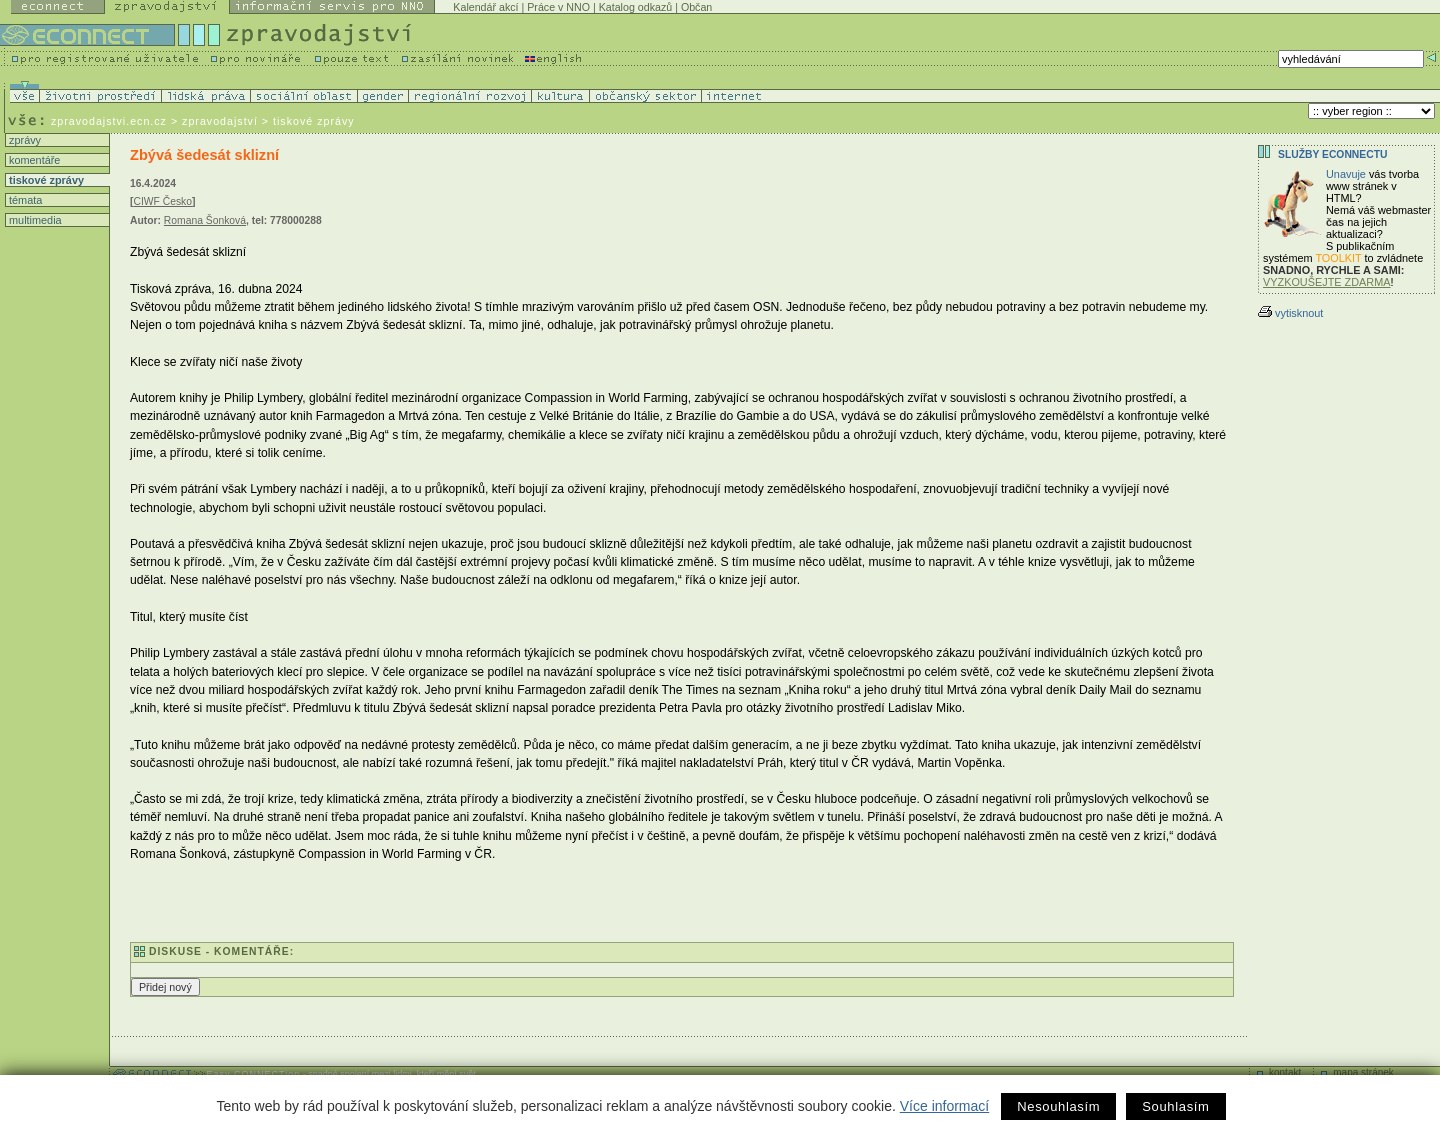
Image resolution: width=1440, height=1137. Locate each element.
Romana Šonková (205, 220)
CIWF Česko (162, 201)
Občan (696, 7)
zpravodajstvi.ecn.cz (109, 121)
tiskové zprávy (45, 180)
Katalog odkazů (635, 7)
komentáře (33, 160)
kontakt (1285, 1072)
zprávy (23, 140)
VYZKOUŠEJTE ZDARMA (1327, 282)
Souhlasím (1175, 1106)
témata (24, 200)
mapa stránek (1363, 1072)
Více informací (944, 1106)
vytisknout (1290, 313)
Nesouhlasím (1058, 1106)
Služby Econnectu (1332, 154)
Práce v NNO (558, 7)
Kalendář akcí (485, 7)
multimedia (34, 220)
